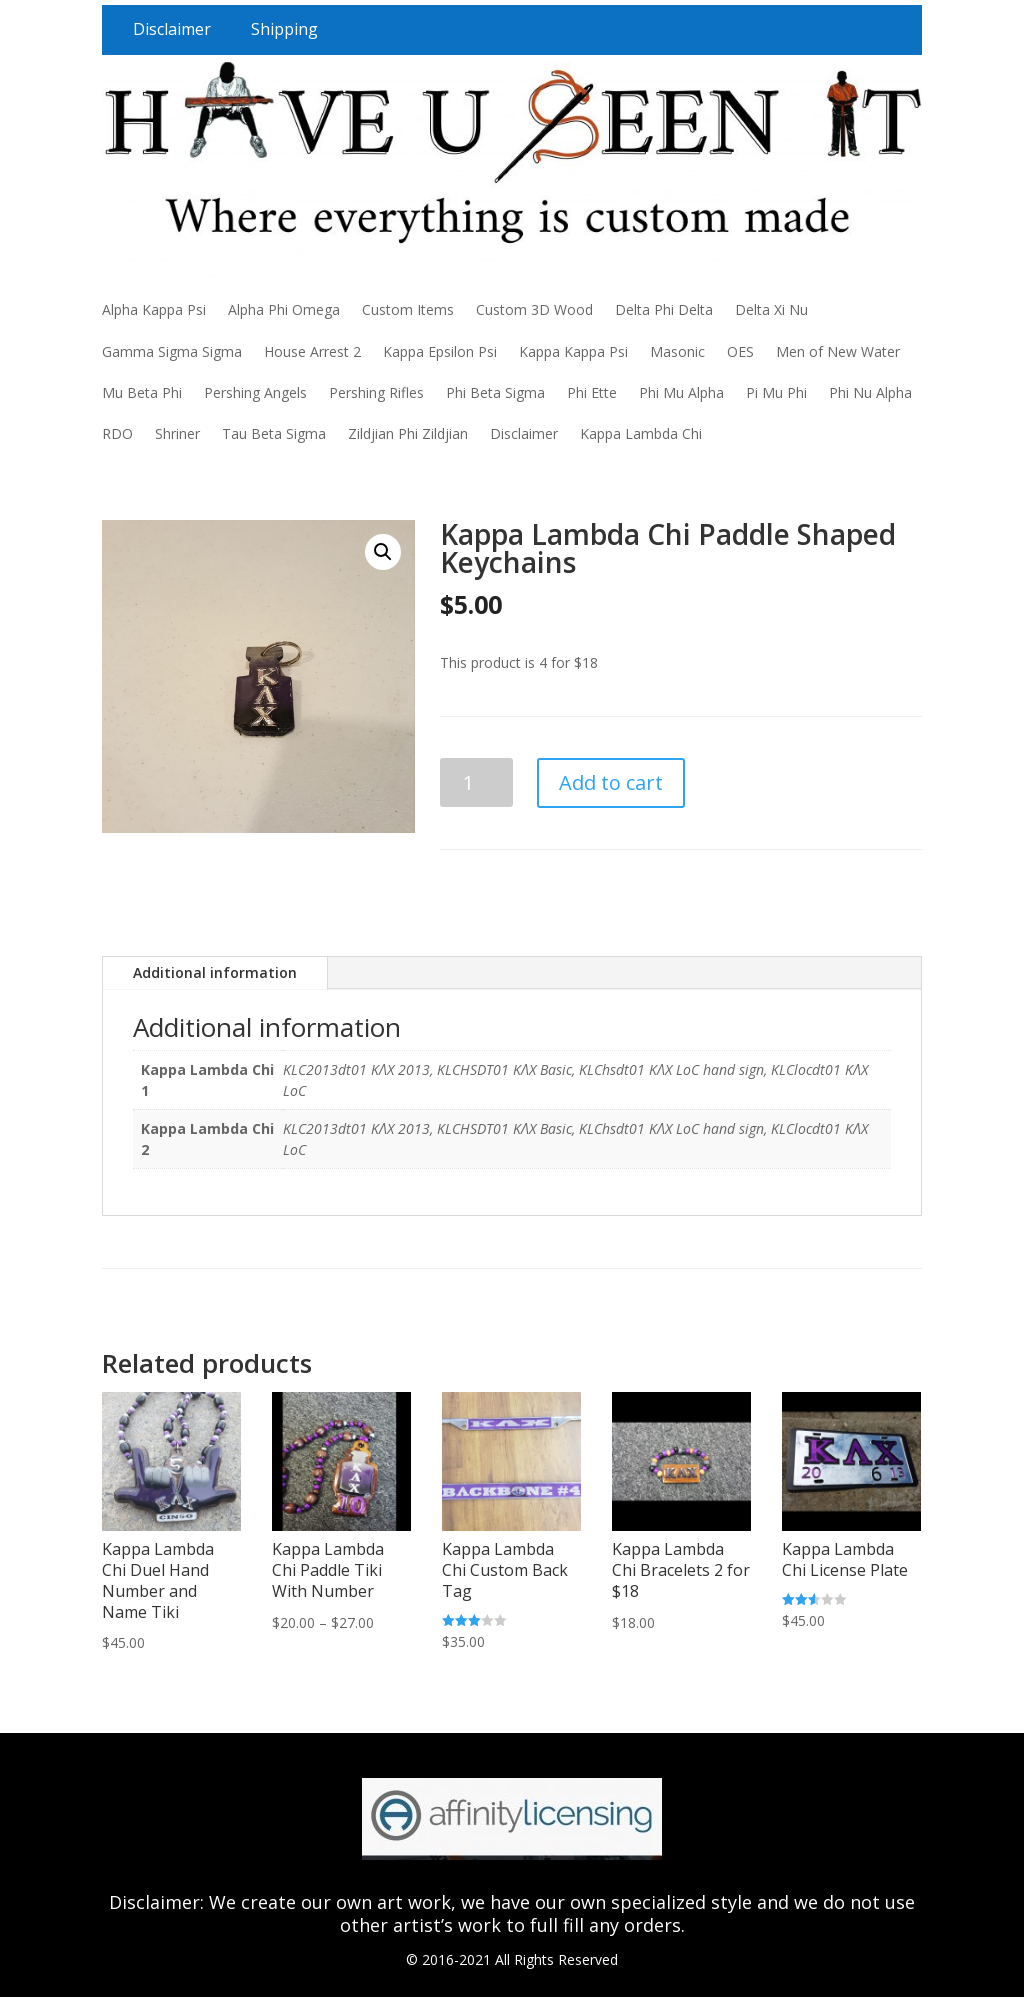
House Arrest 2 (312, 351)
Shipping (284, 29)
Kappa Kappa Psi (573, 351)
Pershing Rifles (376, 392)
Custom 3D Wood (534, 309)
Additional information (215, 972)
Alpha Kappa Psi (154, 309)
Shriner (177, 433)
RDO (117, 433)
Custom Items (408, 309)
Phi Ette (592, 392)
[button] (383, 552)
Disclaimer (172, 29)
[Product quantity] (476, 782)
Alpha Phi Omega (284, 309)
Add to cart (611, 782)
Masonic (677, 351)
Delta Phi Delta (664, 309)
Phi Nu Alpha (870, 392)
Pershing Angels (255, 392)
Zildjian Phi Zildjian (408, 433)
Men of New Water (838, 351)
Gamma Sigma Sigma (172, 351)
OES (740, 351)
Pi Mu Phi (776, 392)
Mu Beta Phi (142, 392)
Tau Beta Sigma (274, 433)
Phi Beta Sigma (495, 392)
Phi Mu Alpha (681, 392)
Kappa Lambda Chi (641, 433)
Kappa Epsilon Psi (440, 351)
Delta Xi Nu (771, 309)
